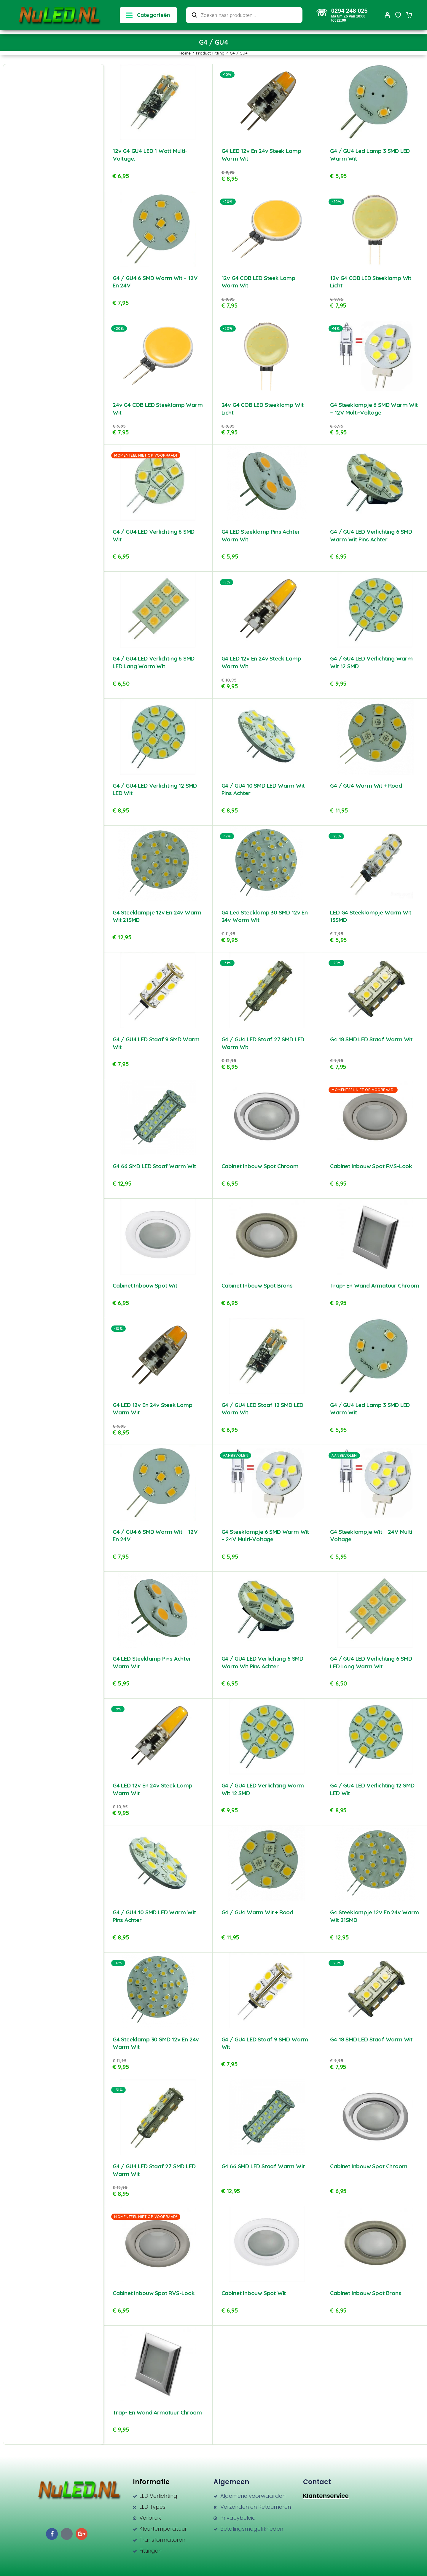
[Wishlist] (398, 15)
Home (185, 53)
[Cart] (409, 15)
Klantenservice (326, 2496)
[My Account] (387, 15)
